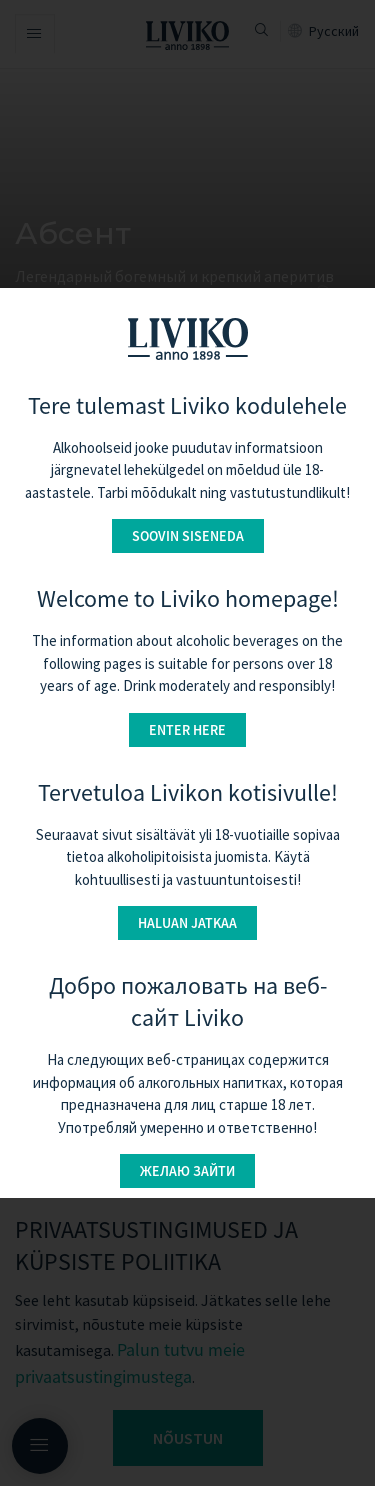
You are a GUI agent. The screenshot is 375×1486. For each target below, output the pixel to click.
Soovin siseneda (188, 536)
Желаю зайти (187, 1171)
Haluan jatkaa (187, 923)
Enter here (187, 730)
